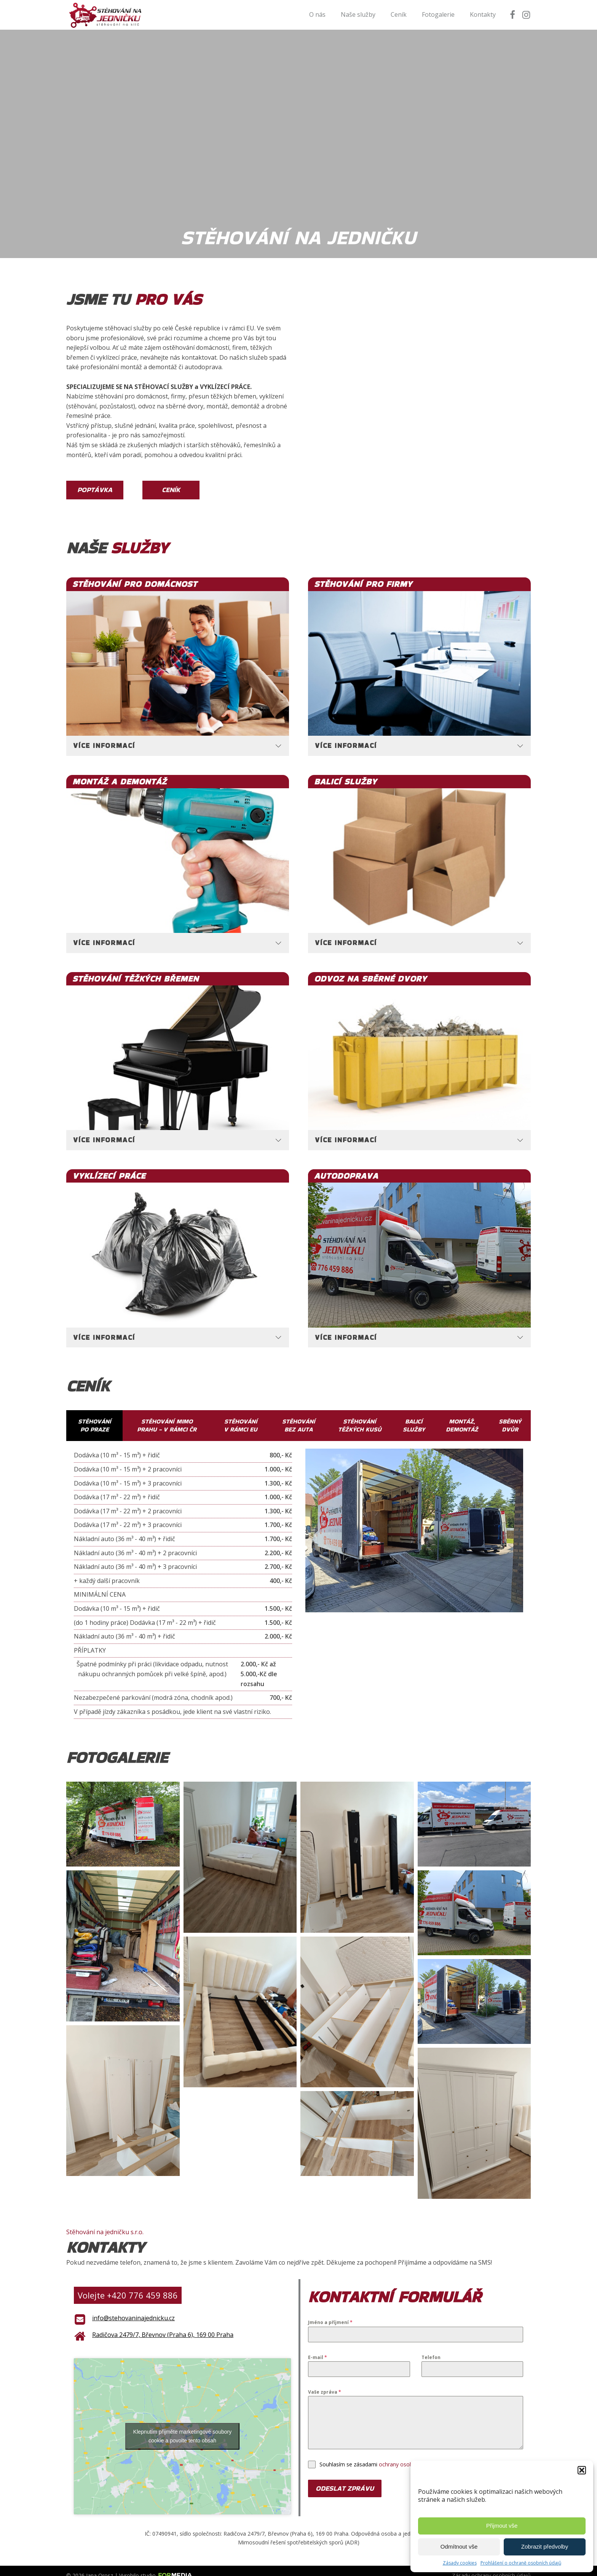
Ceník (399, 14)
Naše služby (358, 14)
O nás (317, 14)
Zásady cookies (460, 2563)
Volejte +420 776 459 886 (128, 2285)
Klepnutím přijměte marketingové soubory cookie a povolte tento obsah (182, 2426)
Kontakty (483, 14)
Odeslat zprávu (345, 2478)
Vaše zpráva (324, 2382)
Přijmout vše (502, 2525)
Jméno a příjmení (330, 2313)
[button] (582, 2470)
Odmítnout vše (459, 2546)
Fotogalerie (438, 14)
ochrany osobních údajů (408, 2454)
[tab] (177, 736)
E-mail (317, 2347)
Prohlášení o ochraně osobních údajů (520, 2563)
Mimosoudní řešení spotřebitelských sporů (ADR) (298, 2532)
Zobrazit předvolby (544, 2546)
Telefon (431, 2347)
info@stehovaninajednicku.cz (133, 2308)
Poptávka (94, 489)
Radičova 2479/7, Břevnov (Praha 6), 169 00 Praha (162, 2325)
